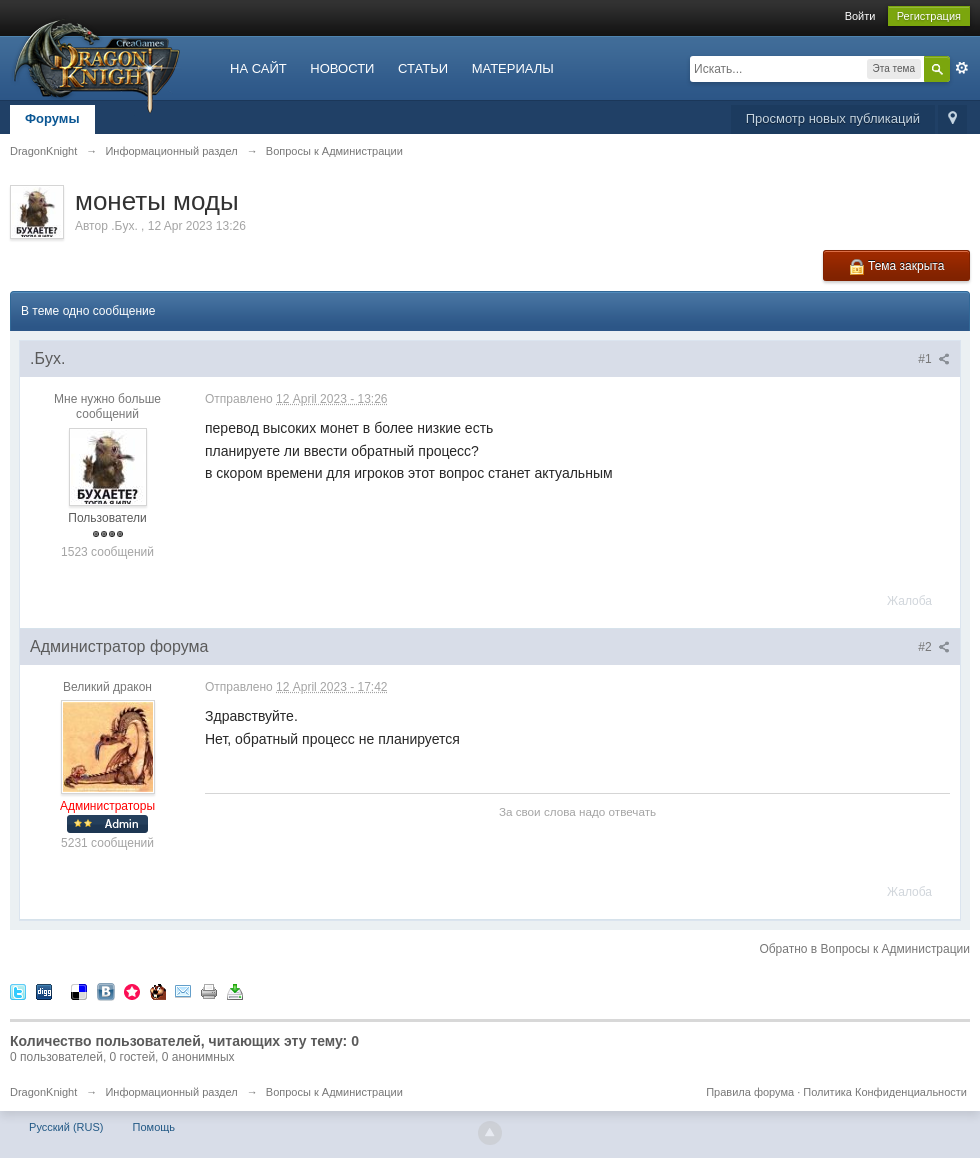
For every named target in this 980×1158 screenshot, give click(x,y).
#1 (934, 359)
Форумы (52, 118)
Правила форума (750, 1092)
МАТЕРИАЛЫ (513, 68)
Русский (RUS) (66, 1127)
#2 (934, 647)
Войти (860, 16)
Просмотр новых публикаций (833, 118)
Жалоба (909, 601)
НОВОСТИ (342, 68)
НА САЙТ (258, 68)
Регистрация (929, 16)
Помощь (154, 1127)
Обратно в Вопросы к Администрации (864, 949)
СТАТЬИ (423, 68)
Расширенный (962, 68)
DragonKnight (43, 1092)
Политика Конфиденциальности (885, 1092)
